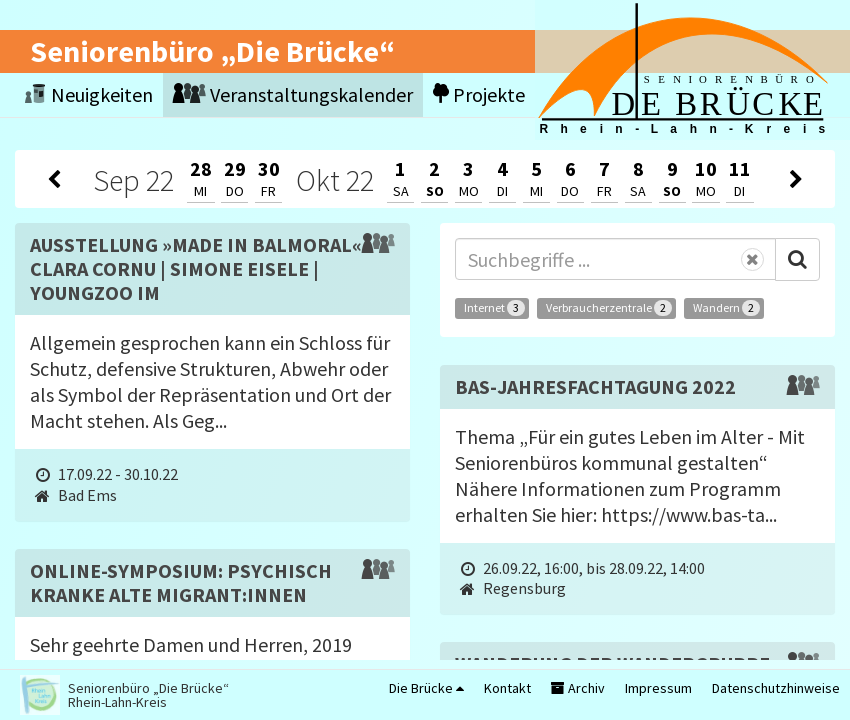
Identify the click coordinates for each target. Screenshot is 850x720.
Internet (494, 308)
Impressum (658, 688)
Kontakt (507, 688)
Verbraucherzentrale (609, 308)
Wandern (726, 308)
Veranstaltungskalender (293, 94)
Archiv (578, 688)
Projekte (479, 94)
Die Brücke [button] (426, 688)
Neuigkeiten (89, 94)
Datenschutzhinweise (776, 688)
